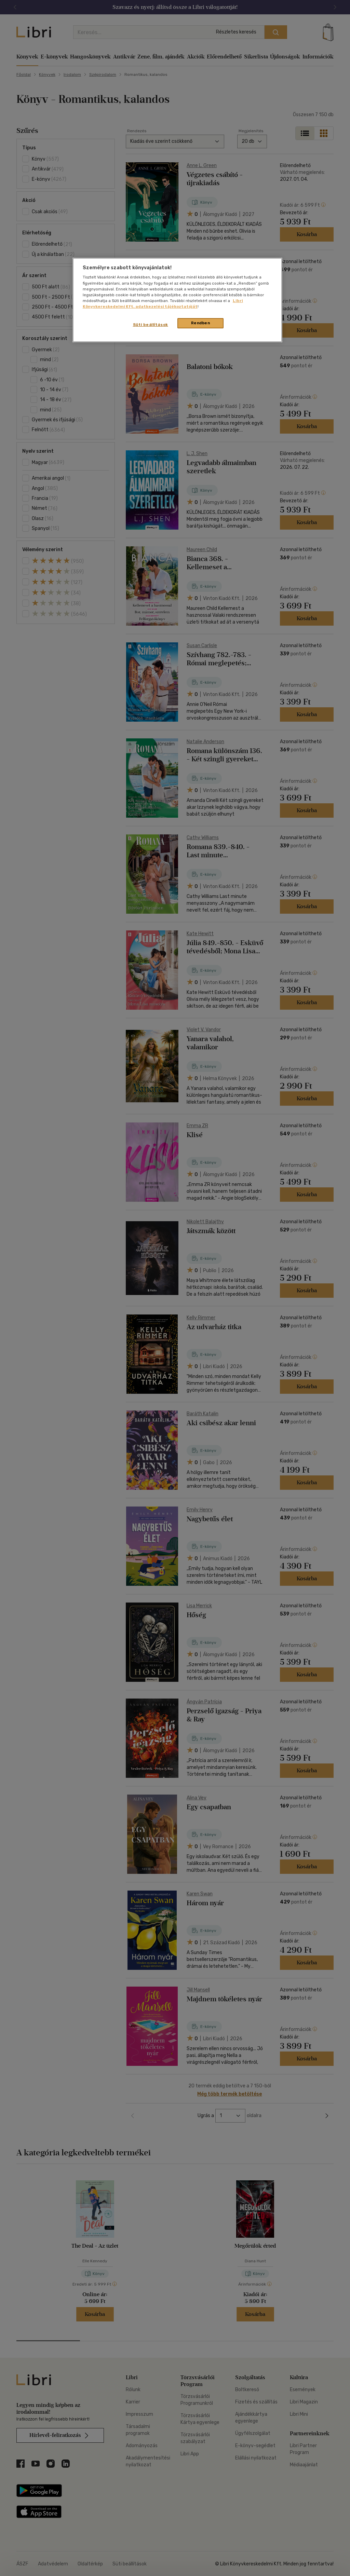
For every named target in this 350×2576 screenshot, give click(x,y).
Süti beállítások (150, 324)
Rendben (200, 323)
